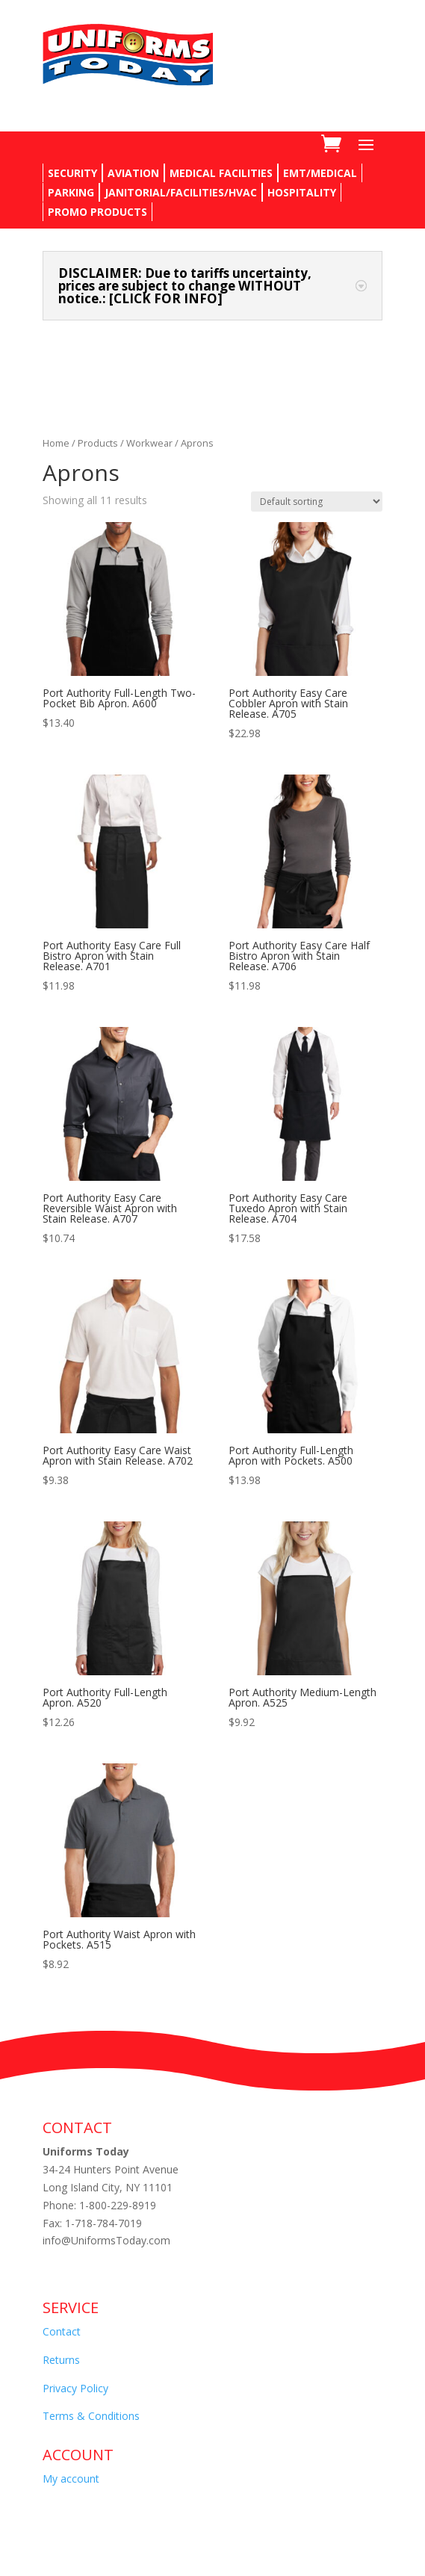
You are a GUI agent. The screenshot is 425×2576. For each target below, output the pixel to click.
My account (71, 2478)
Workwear (149, 443)
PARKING (71, 192)
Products (98, 443)
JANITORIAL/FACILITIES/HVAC (181, 192)
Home (56, 443)
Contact (62, 2331)
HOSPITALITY (301, 192)
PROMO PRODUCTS (97, 212)
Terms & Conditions (91, 2416)
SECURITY (72, 173)
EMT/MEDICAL (320, 173)
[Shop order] (316, 501)
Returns (61, 2360)
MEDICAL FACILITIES (221, 173)
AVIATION (133, 173)
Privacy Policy (75, 2388)
